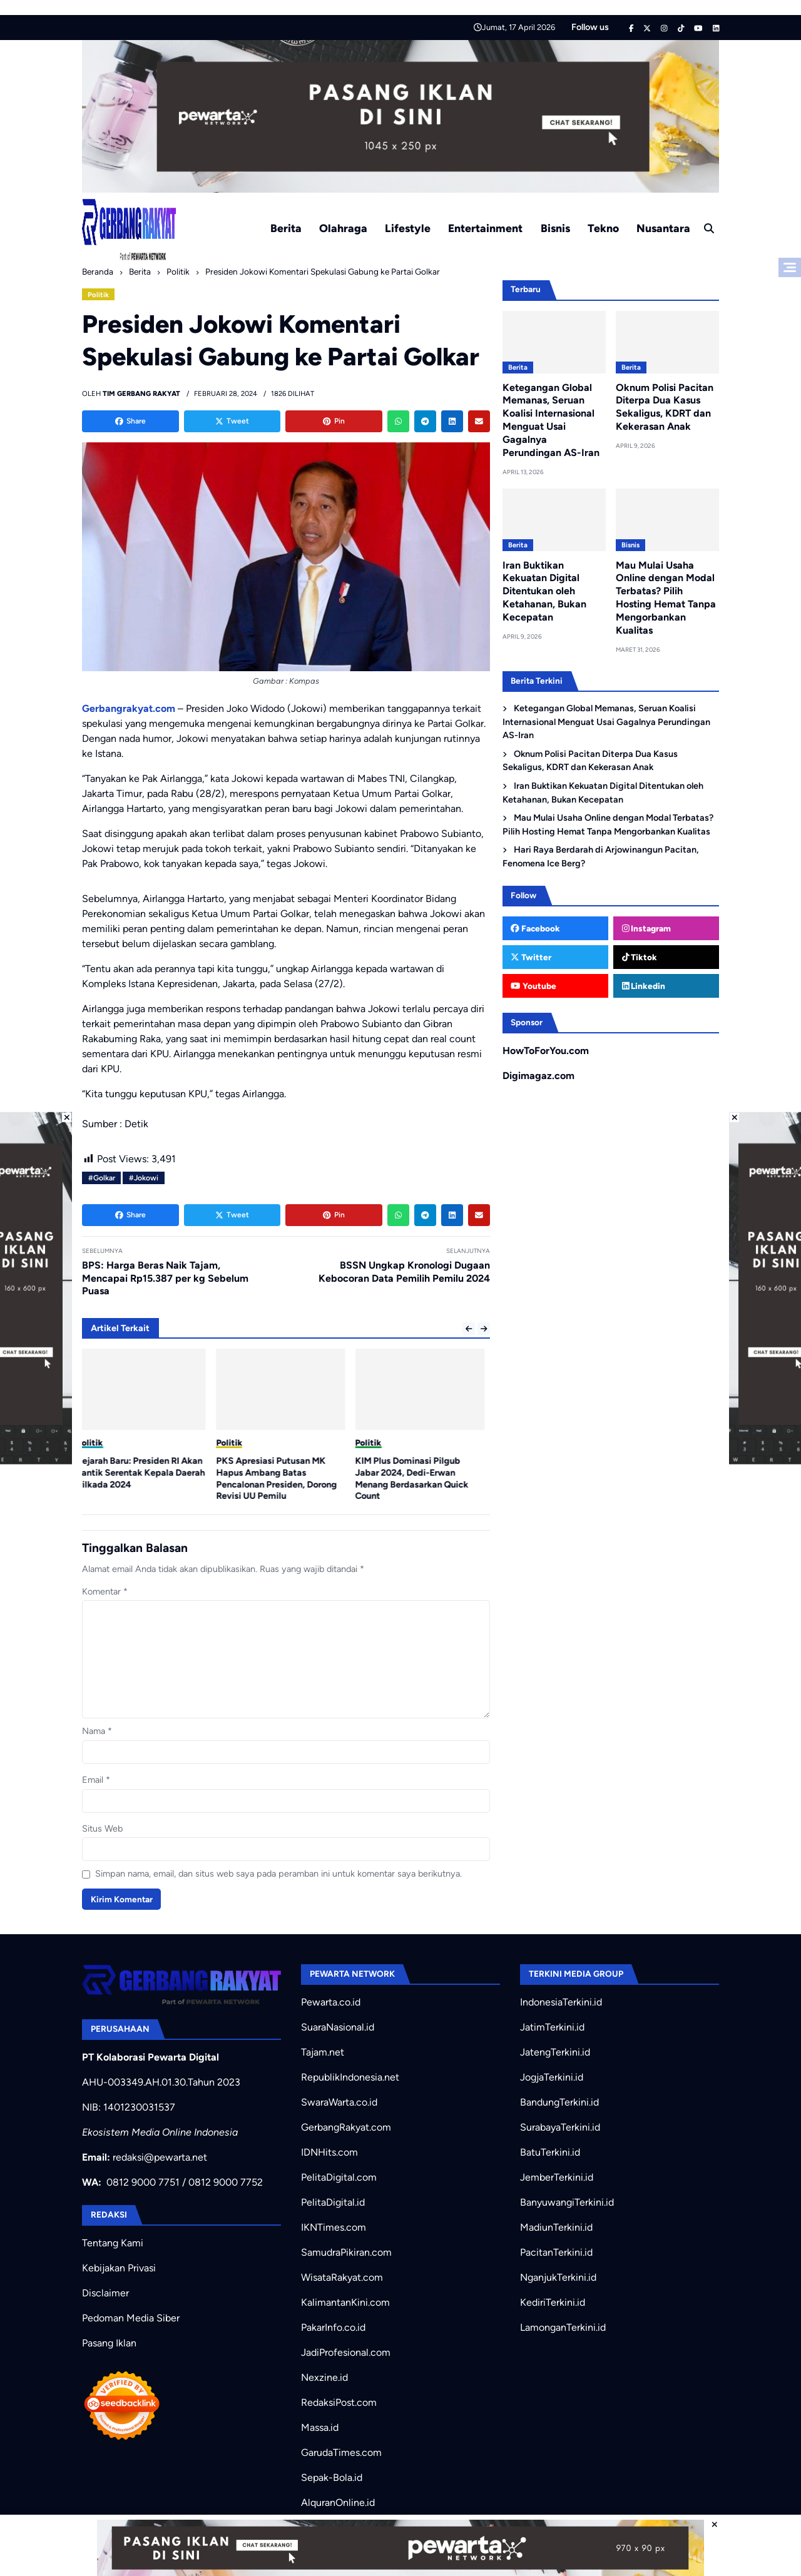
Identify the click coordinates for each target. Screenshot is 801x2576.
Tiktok (640, 957)
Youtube (533, 986)
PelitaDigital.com (339, 2177)
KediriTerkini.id (552, 2302)
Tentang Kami (112, 2243)
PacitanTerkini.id (556, 2252)
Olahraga (343, 228)
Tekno (603, 228)
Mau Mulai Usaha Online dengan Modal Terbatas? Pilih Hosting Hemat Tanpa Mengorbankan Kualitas (666, 597)
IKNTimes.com (333, 2227)
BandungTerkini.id (559, 2102)
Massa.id (320, 2427)
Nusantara (663, 228)
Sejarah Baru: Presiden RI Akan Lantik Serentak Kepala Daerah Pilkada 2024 (146, 1472)
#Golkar (101, 1178)
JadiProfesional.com (345, 2352)
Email (96, 1779)
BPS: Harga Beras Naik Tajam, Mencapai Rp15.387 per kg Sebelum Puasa (165, 1278)
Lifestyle (408, 228)
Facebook (535, 928)
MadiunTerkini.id (556, 2227)
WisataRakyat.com (342, 2277)
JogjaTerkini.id (551, 2077)
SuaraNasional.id (337, 2027)
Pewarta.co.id (330, 2002)
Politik (98, 294)
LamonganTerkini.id (563, 2327)
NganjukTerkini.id (558, 2277)
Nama (97, 1731)
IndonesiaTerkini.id (561, 2002)
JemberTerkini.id (556, 2177)
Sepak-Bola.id (331, 2477)
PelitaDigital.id (333, 2202)
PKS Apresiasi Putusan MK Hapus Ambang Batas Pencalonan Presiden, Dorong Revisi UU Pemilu (282, 1478)
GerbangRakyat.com (346, 2127)
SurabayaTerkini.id (560, 2127)
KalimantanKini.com (345, 2302)
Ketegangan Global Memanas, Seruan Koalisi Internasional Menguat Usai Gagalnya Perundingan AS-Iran (551, 420)
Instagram (646, 928)
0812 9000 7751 (143, 2182)
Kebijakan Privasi (119, 2268)
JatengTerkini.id (555, 2052)
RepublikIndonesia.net (350, 2077)
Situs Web (102, 1828)
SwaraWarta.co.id (339, 2102)
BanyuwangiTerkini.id (567, 2202)
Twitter (531, 957)
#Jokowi (143, 1178)
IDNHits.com (329, 2152)
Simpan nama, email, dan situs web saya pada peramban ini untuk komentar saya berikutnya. (278, 1873)
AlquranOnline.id (338, 2502)
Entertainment (485, 228)
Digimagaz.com (538, 1076)
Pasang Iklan (109, 2343)
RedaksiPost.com (339, 2402)
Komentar (105, 1591)
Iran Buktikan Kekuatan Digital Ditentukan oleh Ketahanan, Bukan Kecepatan (544, 591)
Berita (286, 228)
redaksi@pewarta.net (160, 2157)
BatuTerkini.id (550, 2152)
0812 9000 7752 (225, 2182)
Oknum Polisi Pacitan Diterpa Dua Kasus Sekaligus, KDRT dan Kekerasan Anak (664, 407)
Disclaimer (105, 2293)
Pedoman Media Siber (131, 2318)
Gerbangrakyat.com (128, 708)
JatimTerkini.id (552, 2027)
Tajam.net (322, 2052)
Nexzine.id (324, 2377)
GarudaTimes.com (341, 2452)
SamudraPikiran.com (346, 2252)
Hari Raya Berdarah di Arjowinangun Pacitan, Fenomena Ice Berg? (601, 856)
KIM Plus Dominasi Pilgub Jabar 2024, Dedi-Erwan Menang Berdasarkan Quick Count (417, 1478)
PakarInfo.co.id (333, 2327)
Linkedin (644, 986)
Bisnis (555, 228)
